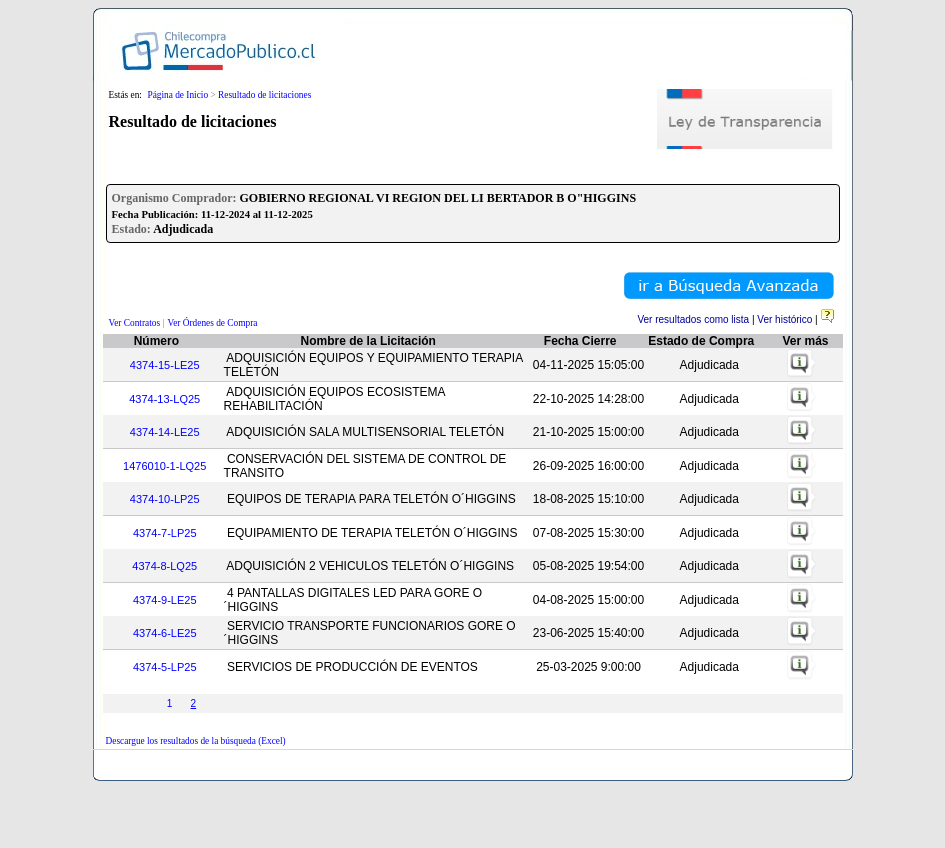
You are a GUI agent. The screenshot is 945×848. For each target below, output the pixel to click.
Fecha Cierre (580, 341)
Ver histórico (784, 319)
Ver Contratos (135, 323)
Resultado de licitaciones (264, 95)
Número (156, 341)
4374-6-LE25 (165, 633)
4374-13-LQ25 (164, 399)
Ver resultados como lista (693, 319)
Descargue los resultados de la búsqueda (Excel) (196, 741)
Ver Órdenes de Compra (213, 323)
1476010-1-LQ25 (164, 466)
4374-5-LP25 (165, 667)
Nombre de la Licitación (368, 341)
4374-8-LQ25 (164, 566)
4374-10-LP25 (165, 499)
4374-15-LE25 (165, 365)
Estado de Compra (701, 341)
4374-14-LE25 (165, 432)
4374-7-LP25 (165, 533)
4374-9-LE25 (165, 600)
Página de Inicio (177, 95)
